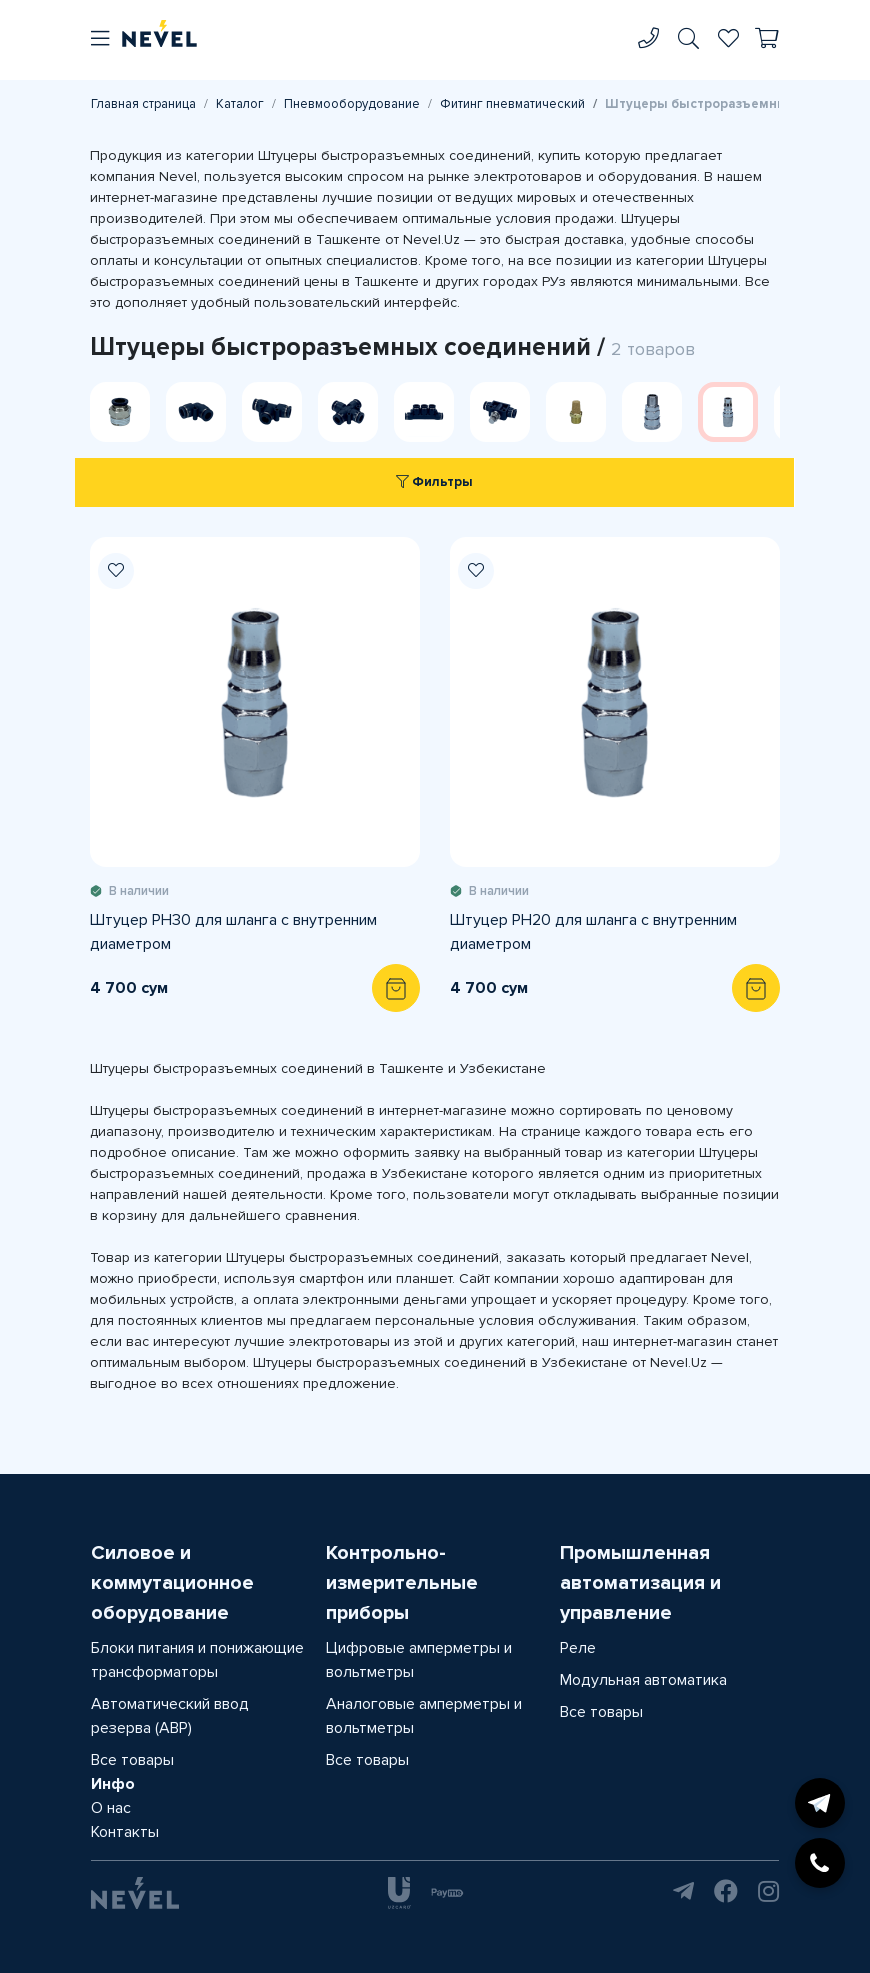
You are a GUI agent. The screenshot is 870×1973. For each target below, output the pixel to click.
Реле (578, 1648)
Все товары (132, 1760)
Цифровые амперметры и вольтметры (419, 1660)
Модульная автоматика (643, 1680)
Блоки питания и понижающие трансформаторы (197, 1660)
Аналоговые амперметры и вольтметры (424, 1716)
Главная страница (143, 104)
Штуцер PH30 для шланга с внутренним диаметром (233, 932)
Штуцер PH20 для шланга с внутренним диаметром (593, 932)
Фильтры (434, 482)
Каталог (240, 104)
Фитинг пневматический (512, 104)
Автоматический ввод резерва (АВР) (170, 1716)
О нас (111, 1808)
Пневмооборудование (352, 104)
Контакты (125, 1832)
